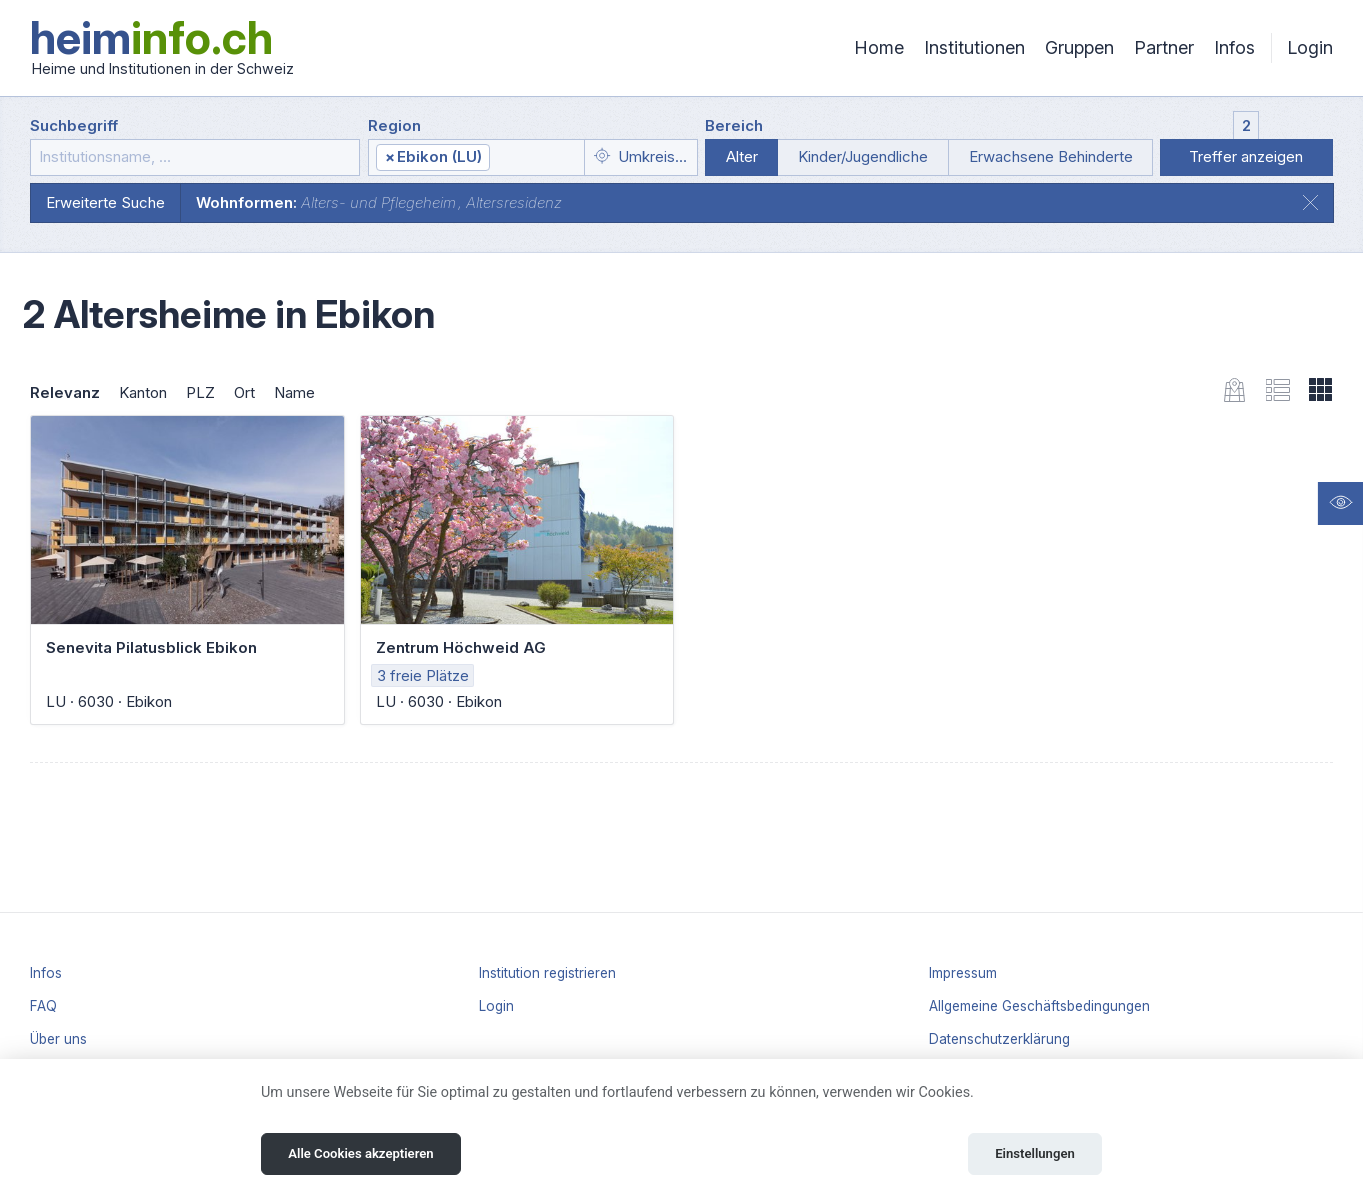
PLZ (200, 392)
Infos (1234, 47)
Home (879, 47)
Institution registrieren (547, 973)
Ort (244, 392)
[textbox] (536, 158)
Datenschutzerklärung (999, 1039)
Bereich (734, 125)
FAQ (43, 1006)
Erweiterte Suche (105, 202)
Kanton (143, 392)
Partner (1164, 47)
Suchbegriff (74, 125)
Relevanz (65, 392)
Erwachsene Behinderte (1051, 156)
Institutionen (974, 47)
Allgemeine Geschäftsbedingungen (1039, 1006)
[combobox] (477, 157)
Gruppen (1079, 47)
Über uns (58, 1039)
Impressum (963, 973)
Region (394, 125)
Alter (742, 156)
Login (1310, 47)
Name (294, 392)
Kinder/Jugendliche (863, 156)
